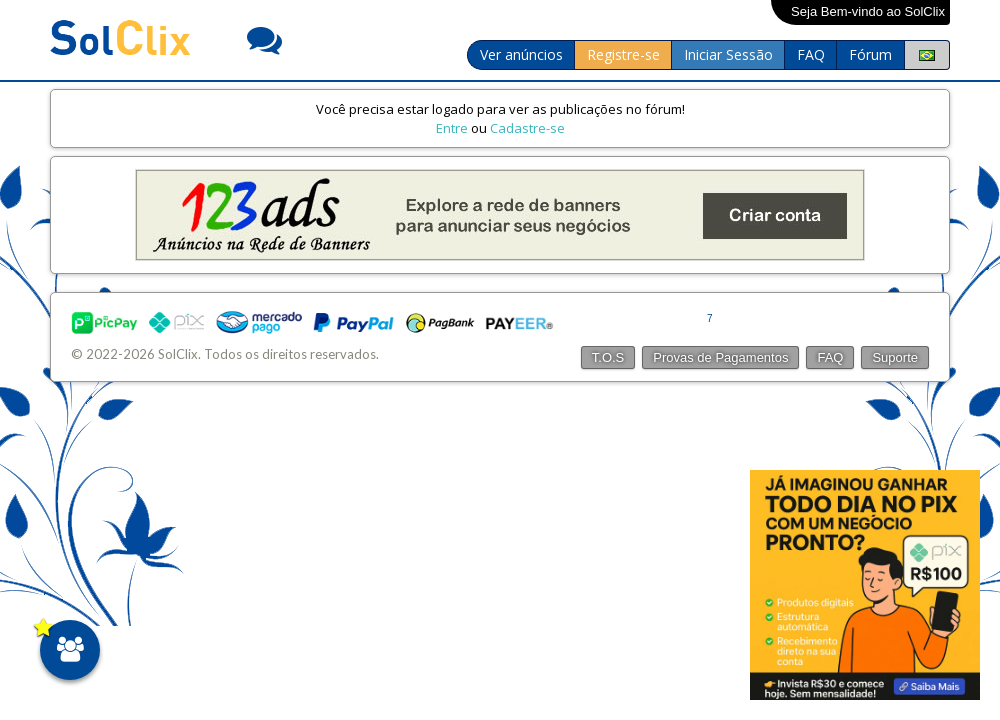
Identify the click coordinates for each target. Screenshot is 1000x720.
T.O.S (608, 357)
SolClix (178, 354)
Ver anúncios (521, 54)
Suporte (895, 357)
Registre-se (623, 54)
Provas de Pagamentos (720, 357)
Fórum (870, 54)
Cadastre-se (527, 128)
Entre (452, 128)
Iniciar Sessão (728, 54)
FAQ (811, 54)
